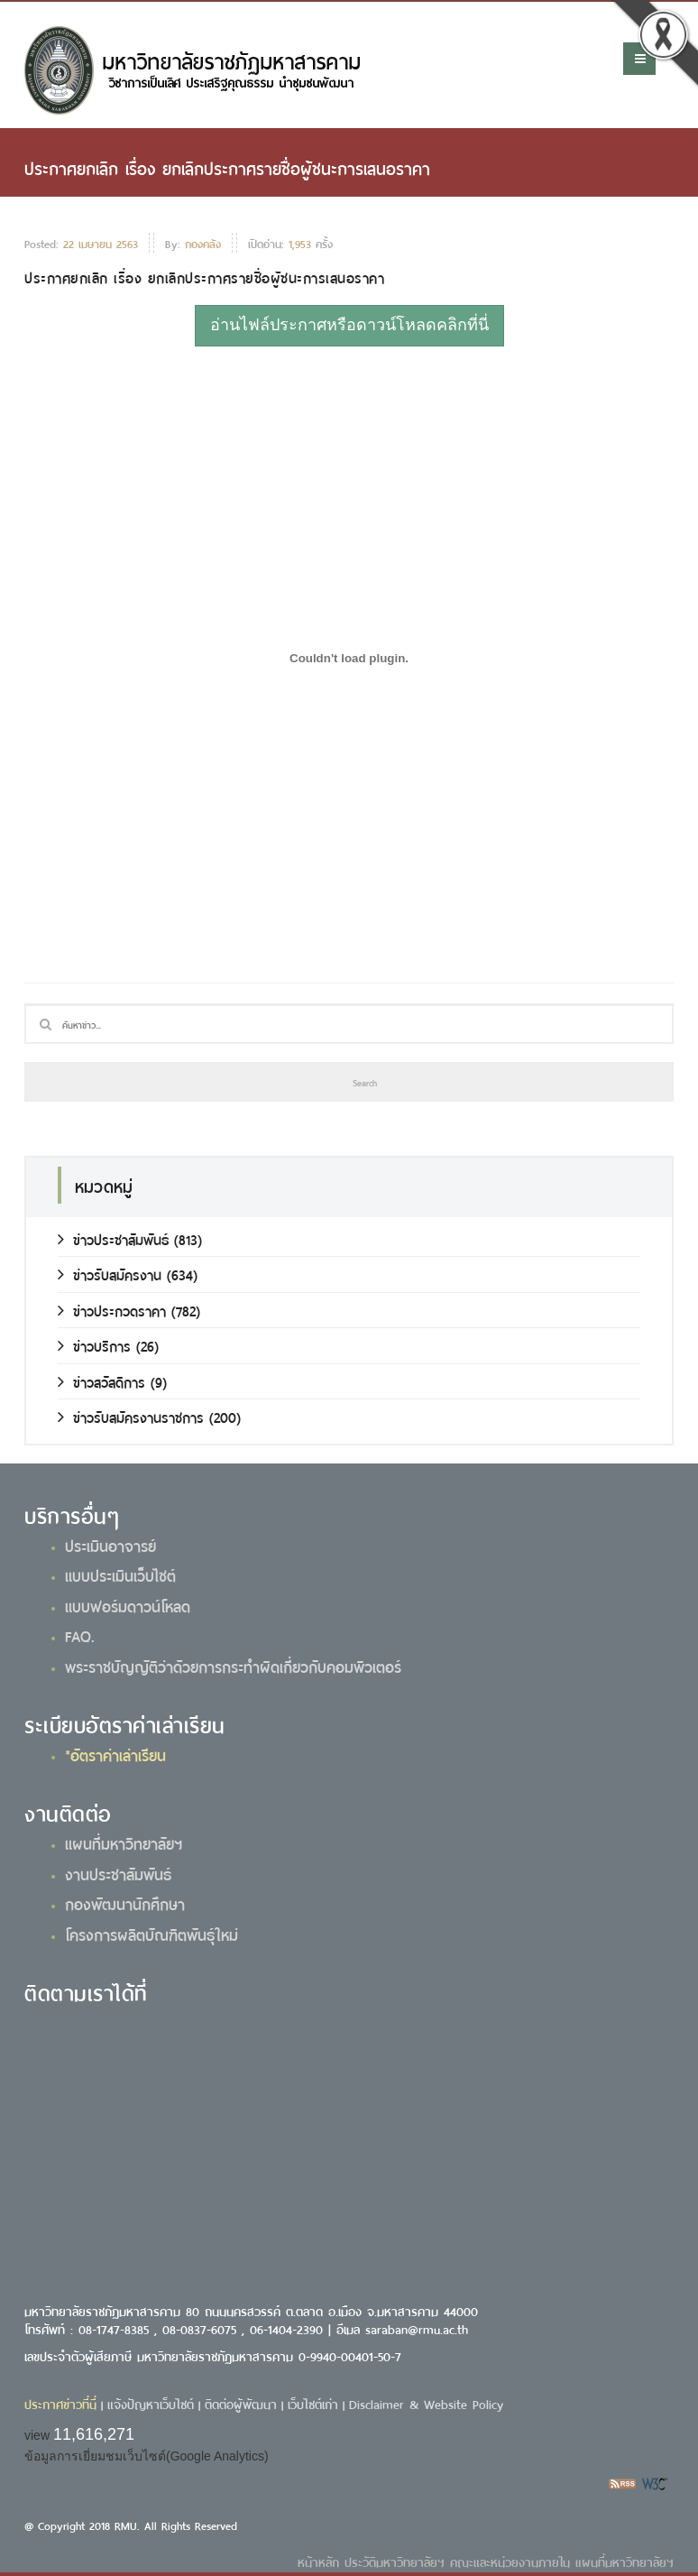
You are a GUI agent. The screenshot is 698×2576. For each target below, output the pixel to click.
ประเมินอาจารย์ (110, 1544)
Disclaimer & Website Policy (426, 2403)
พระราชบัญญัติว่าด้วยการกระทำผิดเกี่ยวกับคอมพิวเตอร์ (233, 1665)
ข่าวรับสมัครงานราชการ (131, 1416)
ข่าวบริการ (94, 1345)
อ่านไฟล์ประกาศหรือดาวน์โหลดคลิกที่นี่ (349, 325)
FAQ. (80, 1634)
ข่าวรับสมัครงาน (109, 1273)
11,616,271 (93, 2434)
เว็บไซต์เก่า (313, 2403)
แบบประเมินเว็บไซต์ (120, 1574)
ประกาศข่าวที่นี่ (60, 2403)
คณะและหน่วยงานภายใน (510, 2561)
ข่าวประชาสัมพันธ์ (113, 1238)
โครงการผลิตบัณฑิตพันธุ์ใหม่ (151, 1933)
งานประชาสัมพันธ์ (118, 1873)
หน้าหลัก (318, 2561)
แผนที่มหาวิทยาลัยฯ (123, 1842)
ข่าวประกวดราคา (112, 1309)
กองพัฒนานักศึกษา (125, 1902)
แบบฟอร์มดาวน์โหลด (127, 1605)
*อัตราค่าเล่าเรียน (115, 1754)
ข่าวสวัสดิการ (101, 1381)
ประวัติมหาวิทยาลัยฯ (394, 2561)
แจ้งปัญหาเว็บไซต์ (150, 2403)
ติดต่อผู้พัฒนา (241, 2403)
